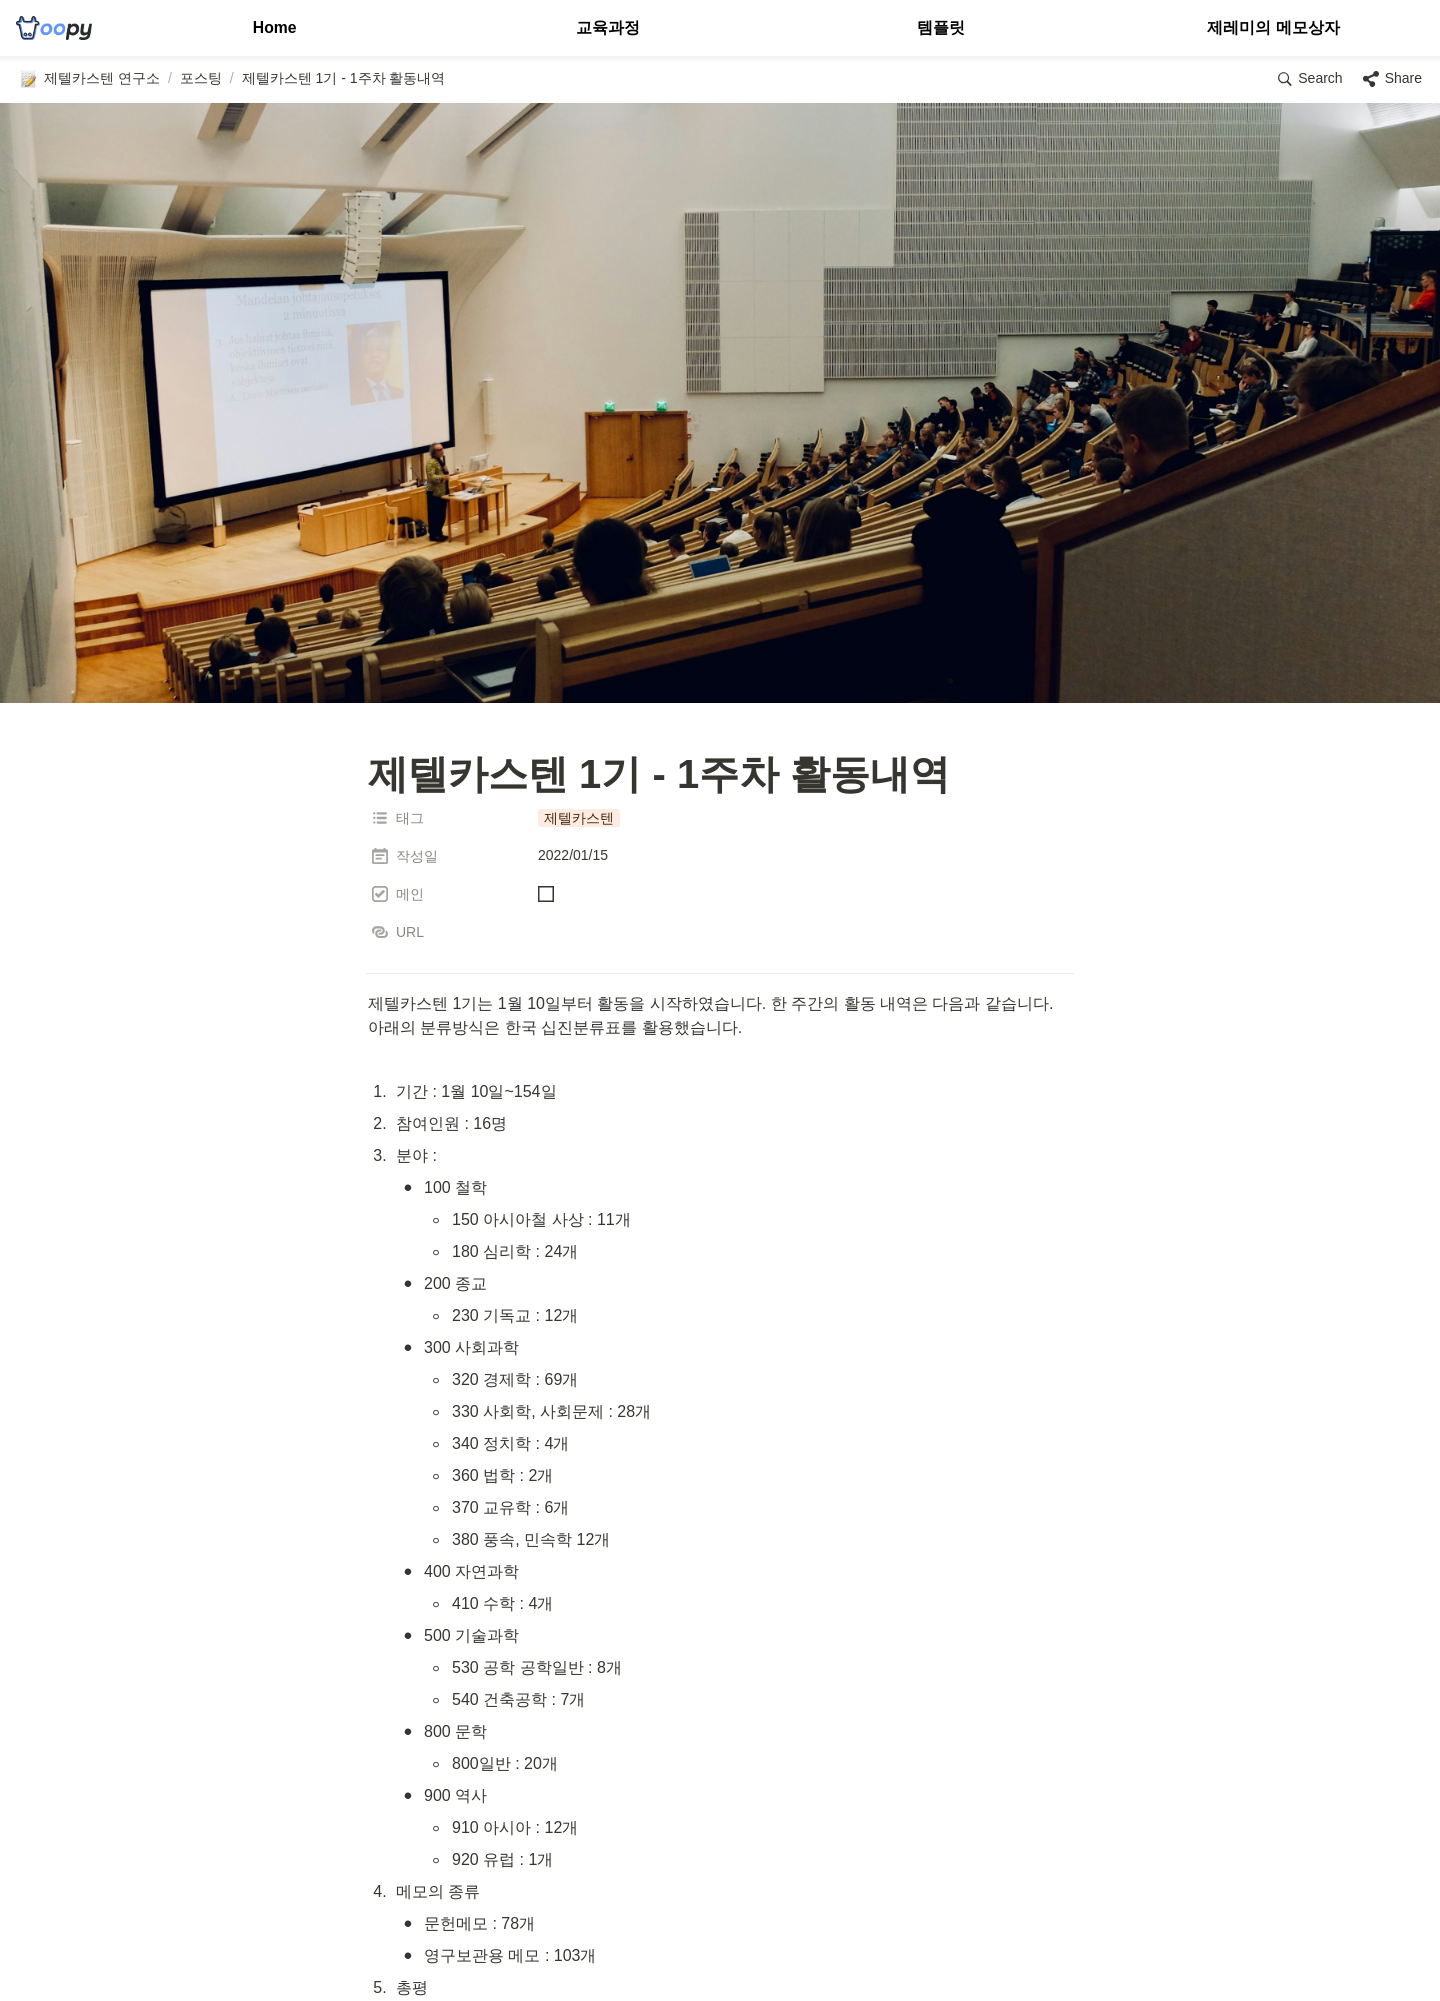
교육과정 (608, 27)
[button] (89, 79)
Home (274, 27)
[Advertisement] (720, 1948)
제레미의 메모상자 (1273, 27)
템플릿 (941, 27)
